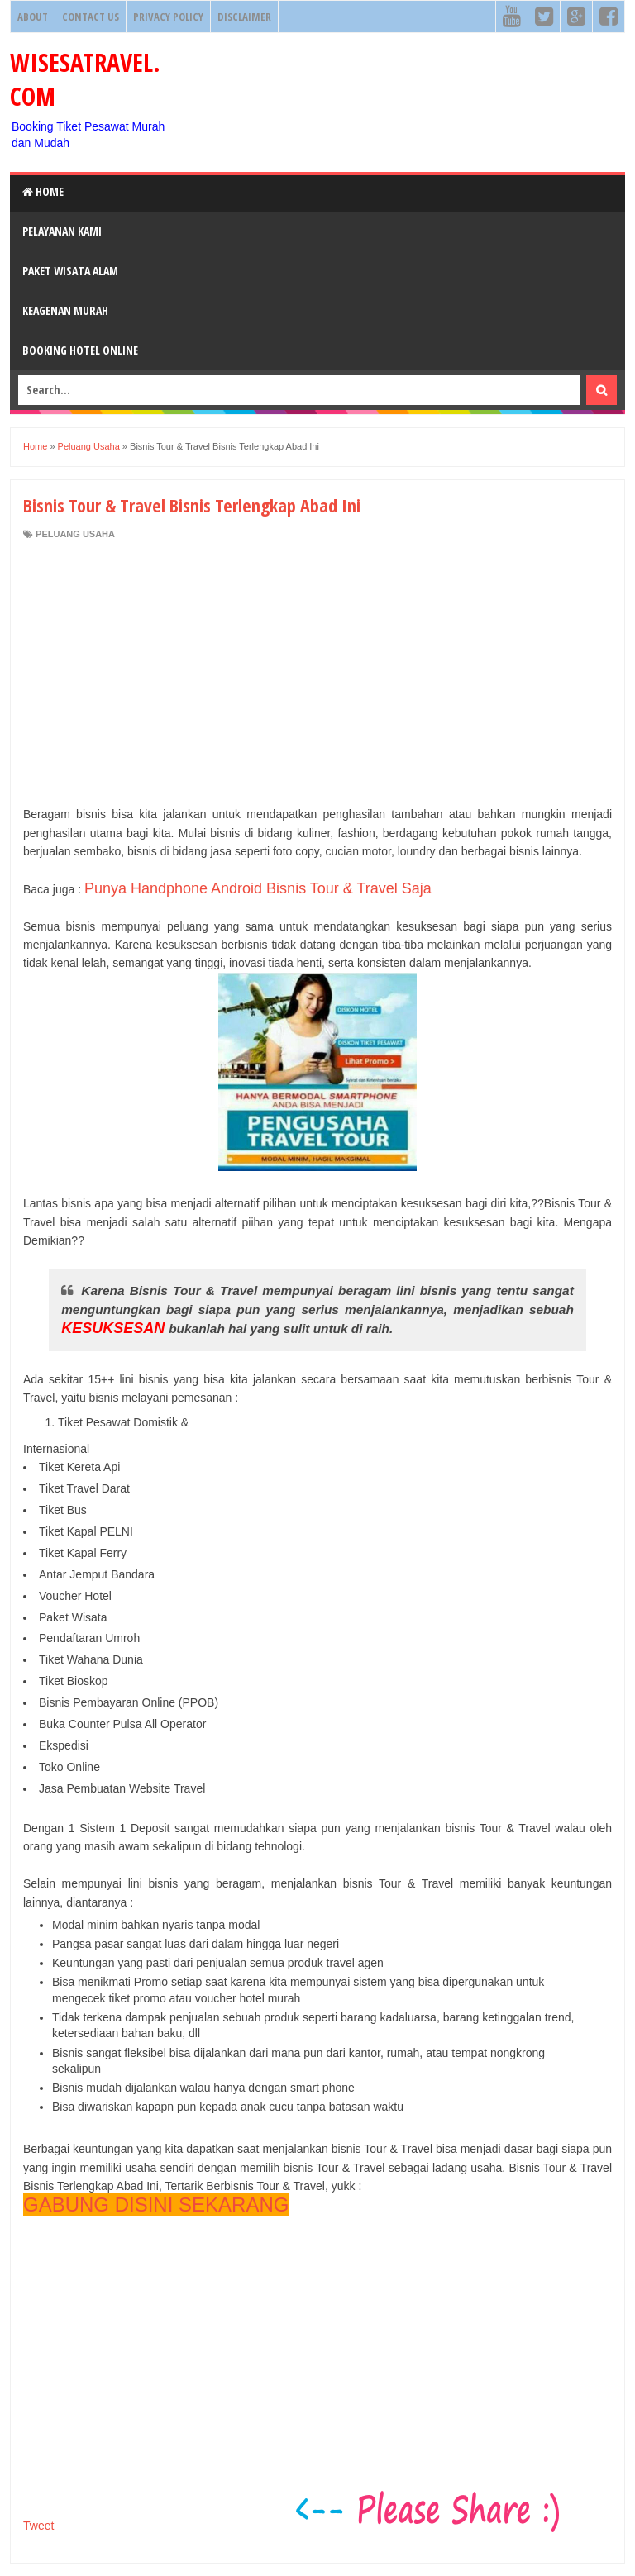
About (32, 16)
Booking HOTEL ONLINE (80, 350)
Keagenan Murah (65, 310)
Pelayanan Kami (62, 231)
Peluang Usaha (75, 534)
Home (43, 191)
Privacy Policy (168, 16)
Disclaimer (244, 16)
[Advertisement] (317, 672)
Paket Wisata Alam (70, 271)
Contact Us (90, 16)
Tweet (38, 2525)
